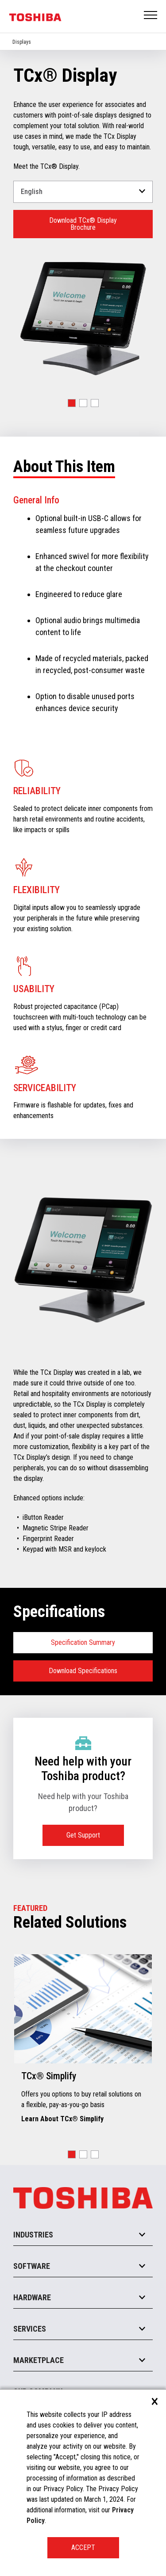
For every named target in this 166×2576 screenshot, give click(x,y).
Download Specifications (83, 1671)
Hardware (32, 2297)
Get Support (83, 1835)
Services (29, 2328)
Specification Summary (83, 1642)
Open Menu (151, 16)
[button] (72, 403)
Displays (21, 42)
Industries (33, 2234)
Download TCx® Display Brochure (83, 224)
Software (31, 2266)
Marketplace (38, 2360)
